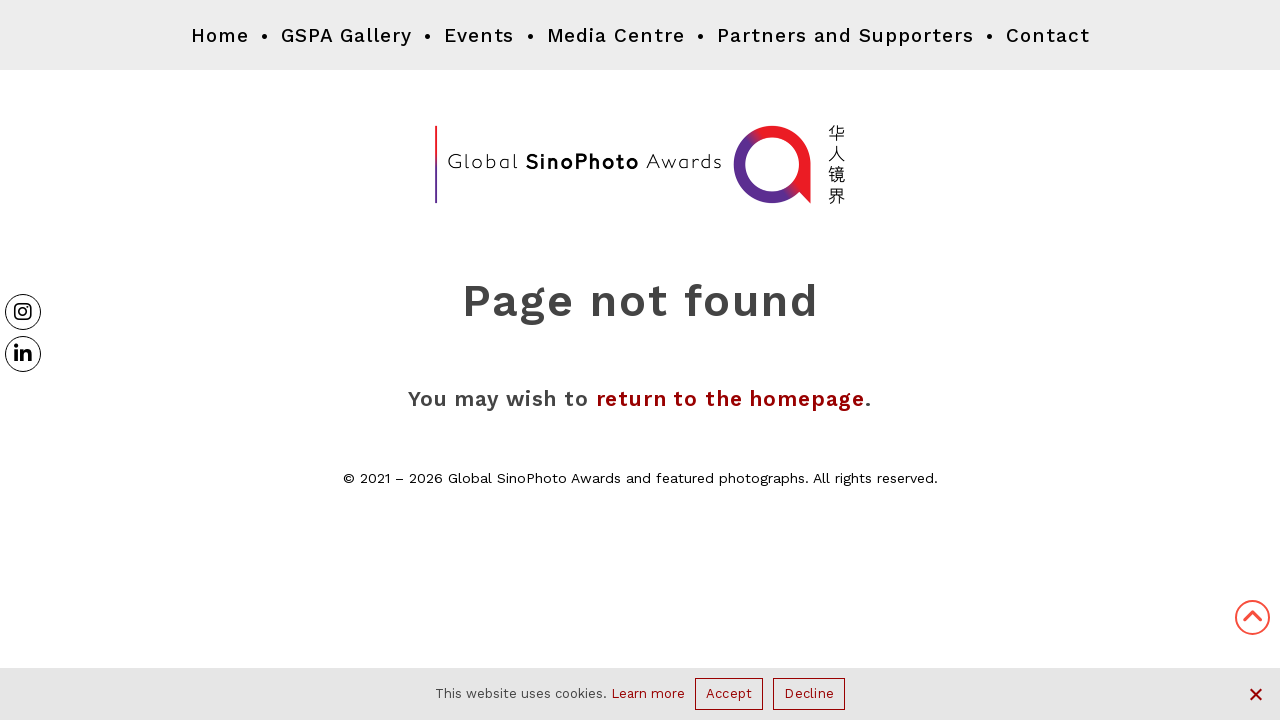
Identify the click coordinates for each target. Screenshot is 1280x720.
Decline (809, 693)
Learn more (648, 693)
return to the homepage (730, 398)
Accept (729, 693)
